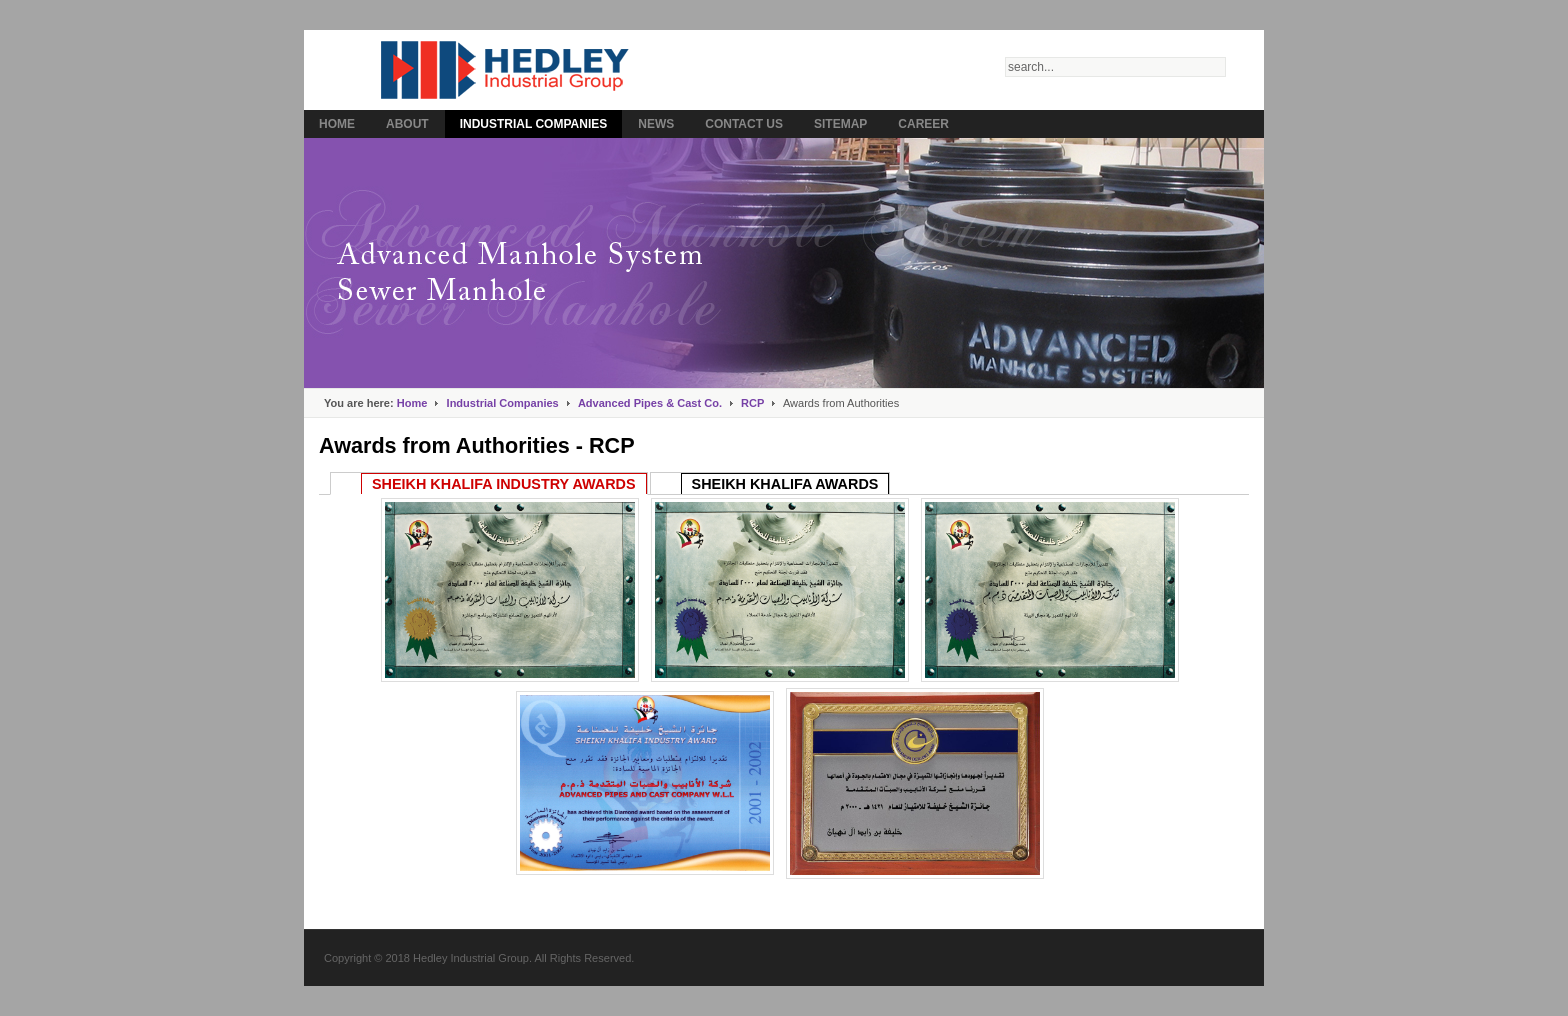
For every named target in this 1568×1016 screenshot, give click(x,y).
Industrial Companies (503, 403)
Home (412, 403)
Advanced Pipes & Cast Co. (650, 403)
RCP (752, 403)
